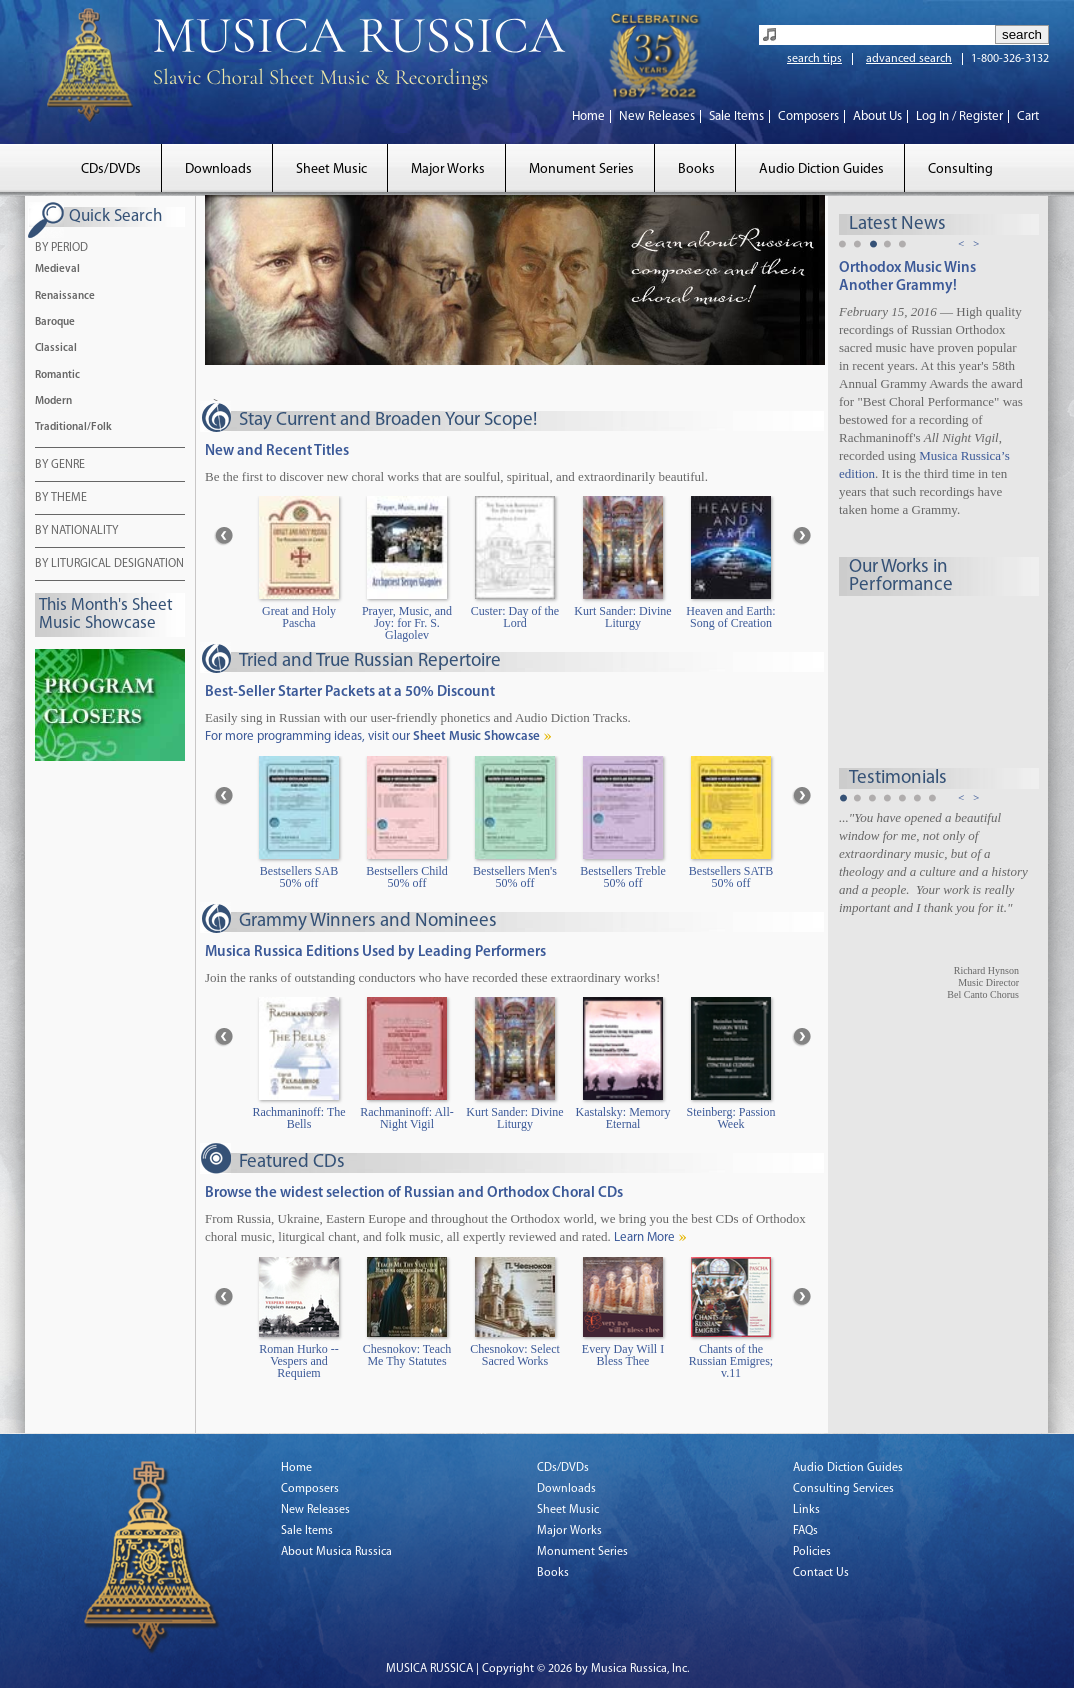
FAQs (805, 1531)
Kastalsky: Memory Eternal (623, 1118)
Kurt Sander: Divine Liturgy (622, 617)
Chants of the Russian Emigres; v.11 (731, 1361)
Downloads (218, 169)
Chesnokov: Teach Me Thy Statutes (407, 1355)
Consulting (960, 169)
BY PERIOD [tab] (61, 249)
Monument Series (581, 169)
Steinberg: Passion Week (731, 1118)
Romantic (57, 375)
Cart (1028, 116)
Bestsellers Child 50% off (407, 877)
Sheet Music (331, 169)
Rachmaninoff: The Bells (298, 1118)
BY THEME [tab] (61, 499)
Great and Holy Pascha (299, 617)
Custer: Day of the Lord (515, 617)
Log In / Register (959, 116)
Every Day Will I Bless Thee (623, 1355)
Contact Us (821, 1573)
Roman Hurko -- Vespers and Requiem (298, 1361)
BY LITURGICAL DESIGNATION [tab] (109, 565)
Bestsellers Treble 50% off (623, 877)
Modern (53, 401)
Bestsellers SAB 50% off (299, 877)
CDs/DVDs (111, 169)
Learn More (644, 1237)
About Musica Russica (336, 1552)
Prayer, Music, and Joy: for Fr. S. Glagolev (407, 623)
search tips (814, 59)
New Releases (657, 116)
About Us (877, 116)
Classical (56, 348)
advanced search (909, 59)
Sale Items (736, 116)
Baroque (55, 322)
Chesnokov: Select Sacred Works (515, 1355)
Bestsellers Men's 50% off (515, 877)
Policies (812, 1552)
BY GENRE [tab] (60, 466)
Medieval (57, 269)
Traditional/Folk (73, 427)
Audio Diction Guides (821, 169)
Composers (808, 116)
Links (806, 1510)
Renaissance (65, 296)
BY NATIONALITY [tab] (76, 532)
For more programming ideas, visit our (372, 736)
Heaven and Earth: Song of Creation (730, 617)
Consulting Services (843, 1489)
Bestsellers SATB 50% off (731, 877)
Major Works (448, 169)
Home (588, 116)
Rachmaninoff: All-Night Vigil (406, 1118)
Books (696, 169)
